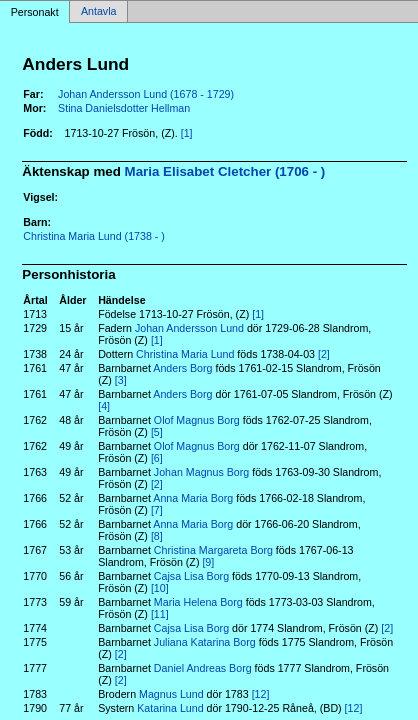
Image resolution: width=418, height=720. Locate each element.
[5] (157, 432)
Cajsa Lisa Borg (191, 576)
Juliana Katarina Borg (205, 642)
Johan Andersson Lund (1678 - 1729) (146, 94)
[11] (160, 614)
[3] (121, 380)
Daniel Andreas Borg (203, 668)
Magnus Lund (171, 694)
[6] (157, 458)
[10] (160, 588)
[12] (261, 694)
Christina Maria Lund (185, 354)
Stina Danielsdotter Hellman (124, 108)
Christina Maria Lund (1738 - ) (94, 236)
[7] (157, 510)
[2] (324, 354)
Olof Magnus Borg (197, 420)
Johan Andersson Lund (189, 328)
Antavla (99, 12)
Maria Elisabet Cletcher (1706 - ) (225, 171)
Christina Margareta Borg (213, 550)
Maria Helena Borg (198, 602)
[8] (157, 536)
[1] (187, 133)
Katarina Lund (170, 708)
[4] (104, 406)
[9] (208, 562)
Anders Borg (182, 368)
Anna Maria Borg (193, 498)
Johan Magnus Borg (201, 472)
